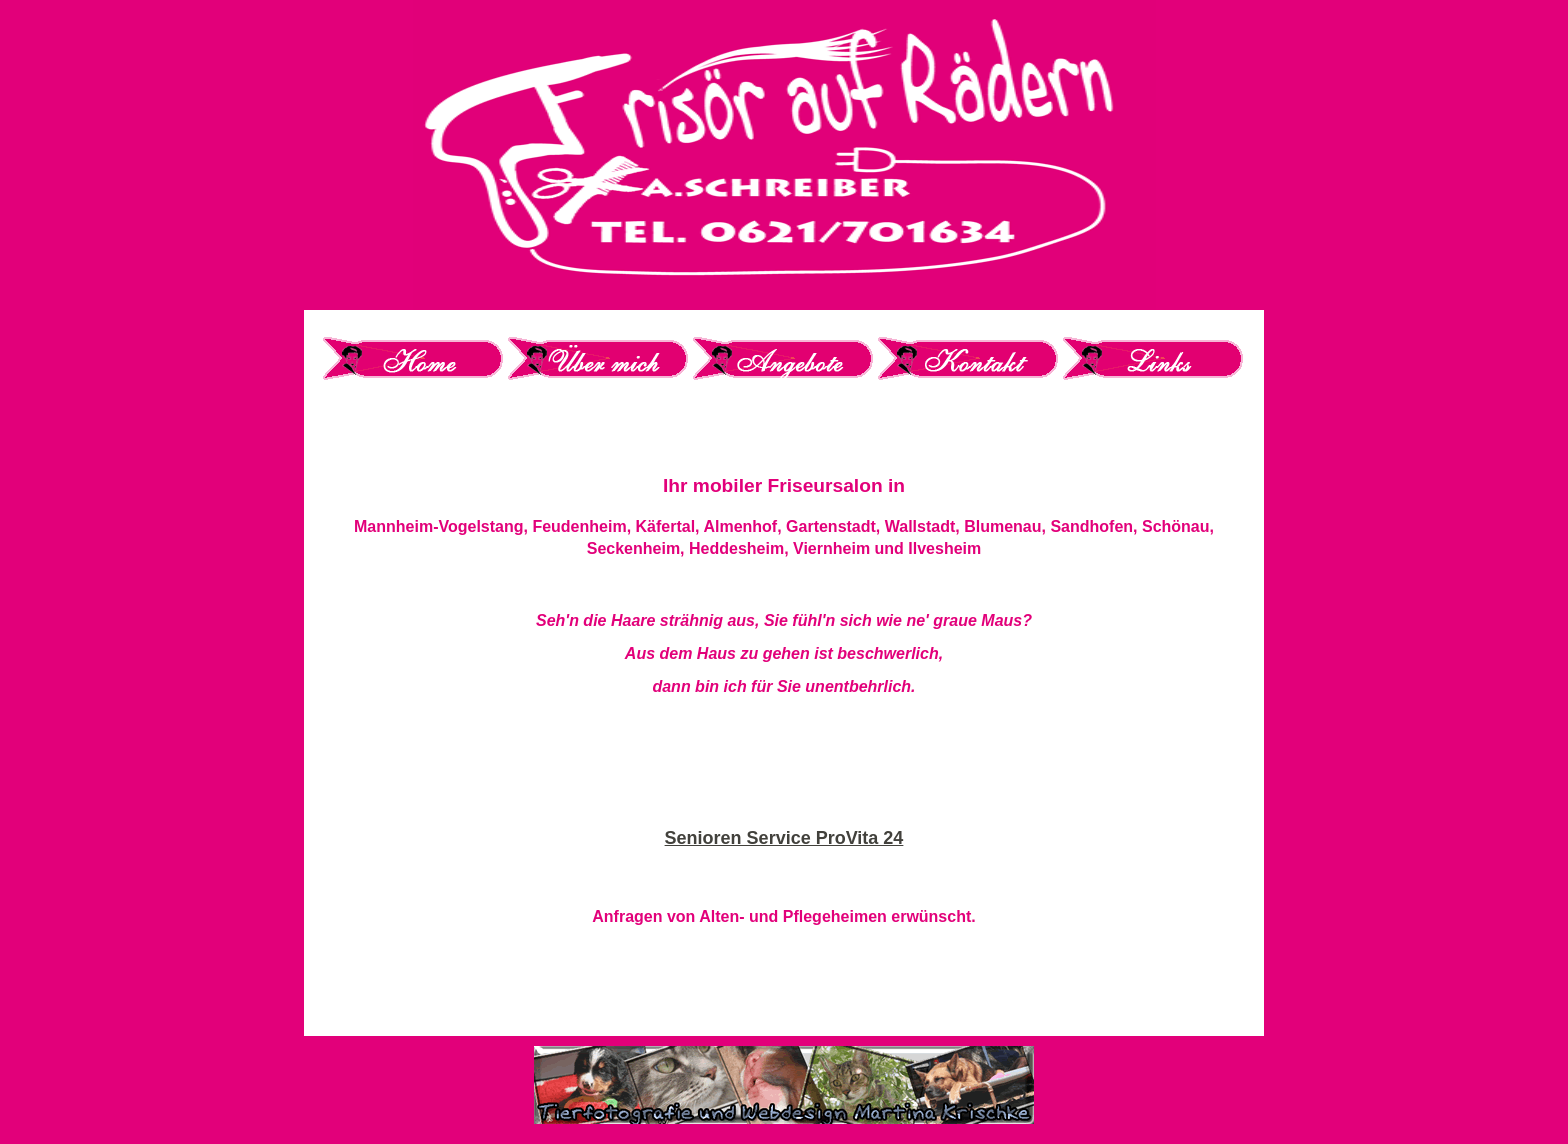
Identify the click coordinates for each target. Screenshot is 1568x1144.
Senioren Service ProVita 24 (784, 838)
